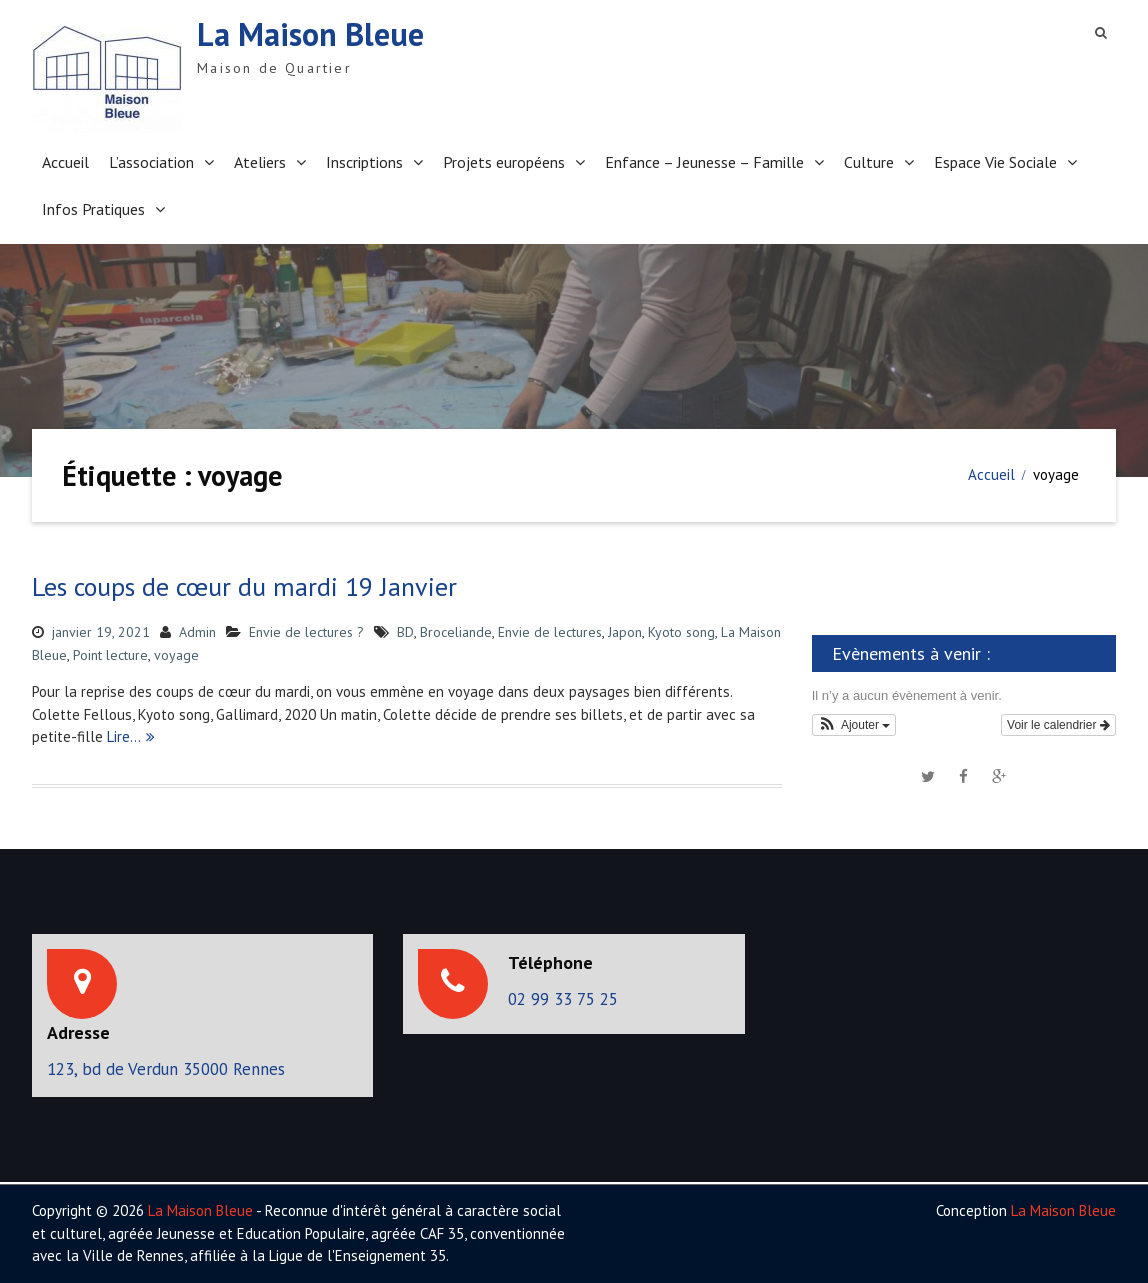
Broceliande (456, 632)
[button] (854, 725)
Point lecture (110, 655)
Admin (197, 632)
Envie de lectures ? (306, 632)
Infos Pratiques (93, 209)
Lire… (124, 736)
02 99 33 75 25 (563, 999)
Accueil (65, 162)
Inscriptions (364, 162)
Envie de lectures (550, 632)
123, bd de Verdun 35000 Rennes (166, 1069)
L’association (151, 162)
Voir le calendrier (1058, 725)
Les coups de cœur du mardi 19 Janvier (244, 586)
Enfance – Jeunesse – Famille (704, 162)
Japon (625, 632)
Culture (869, 162)
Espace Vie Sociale (995, 162)
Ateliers (260, 162)
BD (405, 632)
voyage (176, 655)
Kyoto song (681, 632)
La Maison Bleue (310, 34)
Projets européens (504, 162)
